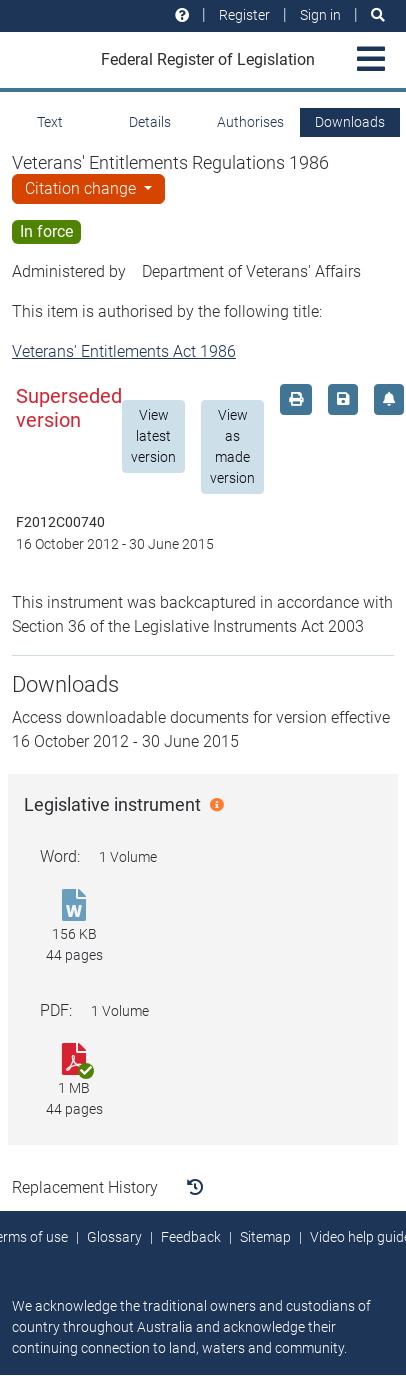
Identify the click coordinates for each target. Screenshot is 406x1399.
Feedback (191, 1237)
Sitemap (265, 1237)
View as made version (232, 446)
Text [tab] (50, 122)
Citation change (82, 188)
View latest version (153, 436)
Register (244, 15)
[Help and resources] (182, 15)
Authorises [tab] (250, 122)
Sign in (320, 15)
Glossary (114, 1237)
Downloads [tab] (350, 122)
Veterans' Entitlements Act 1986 (124, 351)
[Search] (378, 15)
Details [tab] (150, 122)
